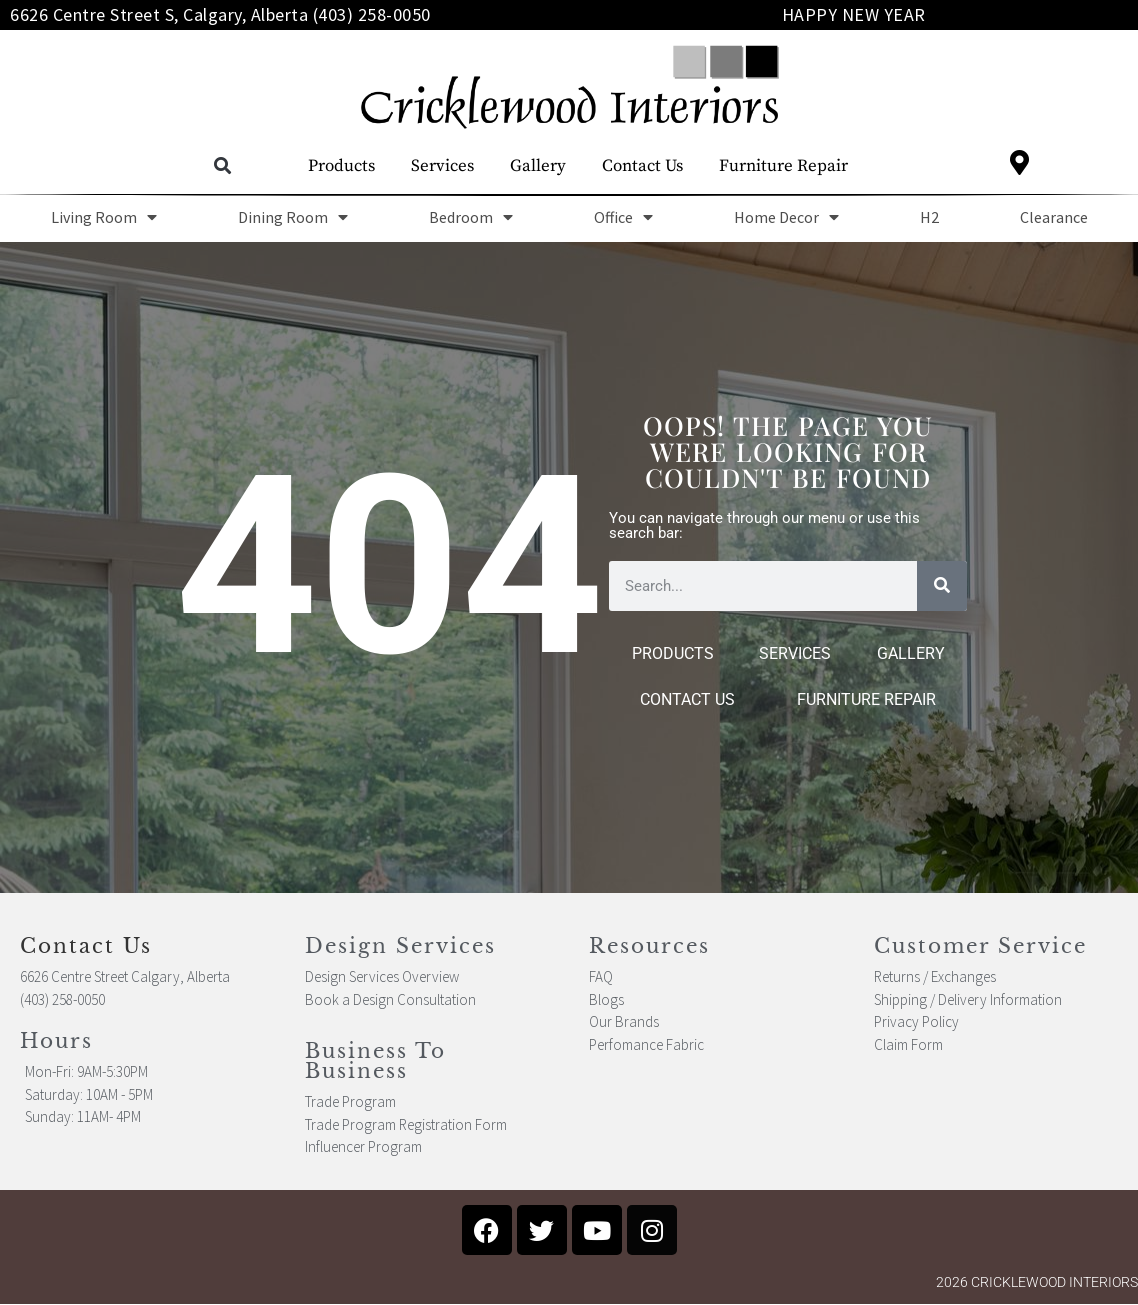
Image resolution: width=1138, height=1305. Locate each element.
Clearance (1054, 217)
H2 (929, 217)
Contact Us (642, 166)
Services (442, 166)
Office (623, 217)
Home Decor (786, 217)
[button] (222, 166)
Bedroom (471, 217)
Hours (56, 1041)
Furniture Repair (783, 166)
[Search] (942, 586)
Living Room (104, 217)
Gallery (538, 166)
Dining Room (293, 217)
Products (341, 166)
